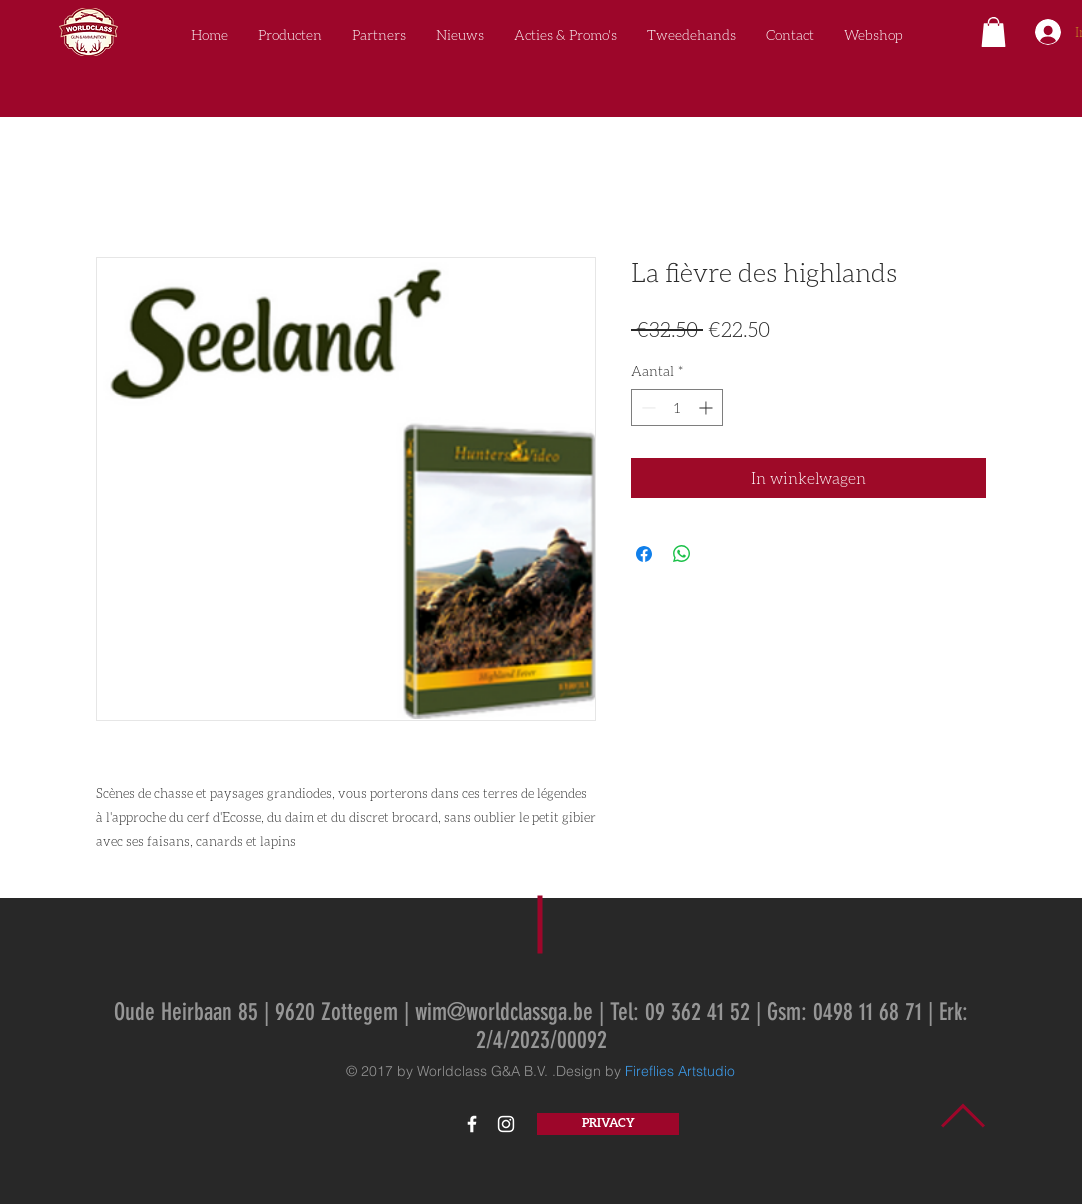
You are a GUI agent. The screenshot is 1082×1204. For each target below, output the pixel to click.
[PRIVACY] (608, 1124)
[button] (993, 32)
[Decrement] (646, 407)
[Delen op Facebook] (644, 554)
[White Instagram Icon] (506, 1124)
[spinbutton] (677, 407)
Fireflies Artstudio (680, 1071)
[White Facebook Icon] (472, 1124)
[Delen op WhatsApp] (682, 554)
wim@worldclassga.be (504, 1012)
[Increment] (707, 407)
